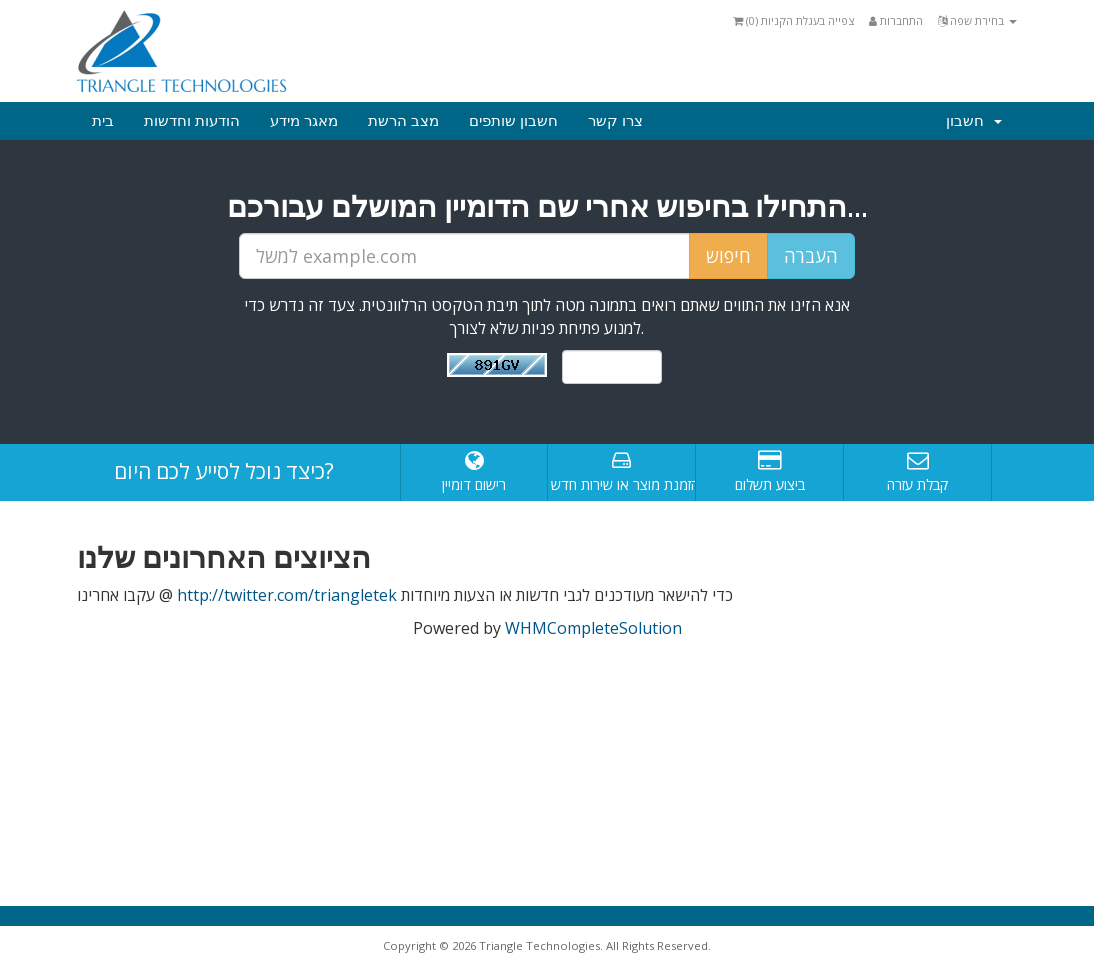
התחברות (896, 20)
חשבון (974, 121)
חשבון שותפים (513, 121)
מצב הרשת (403, 121)
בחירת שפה (977, 20)
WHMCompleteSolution (593, 628)
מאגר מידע (304, 121)
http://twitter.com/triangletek (287, 595)
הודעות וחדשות (192, 121)
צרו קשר (615, 121)
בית (103, 121)
